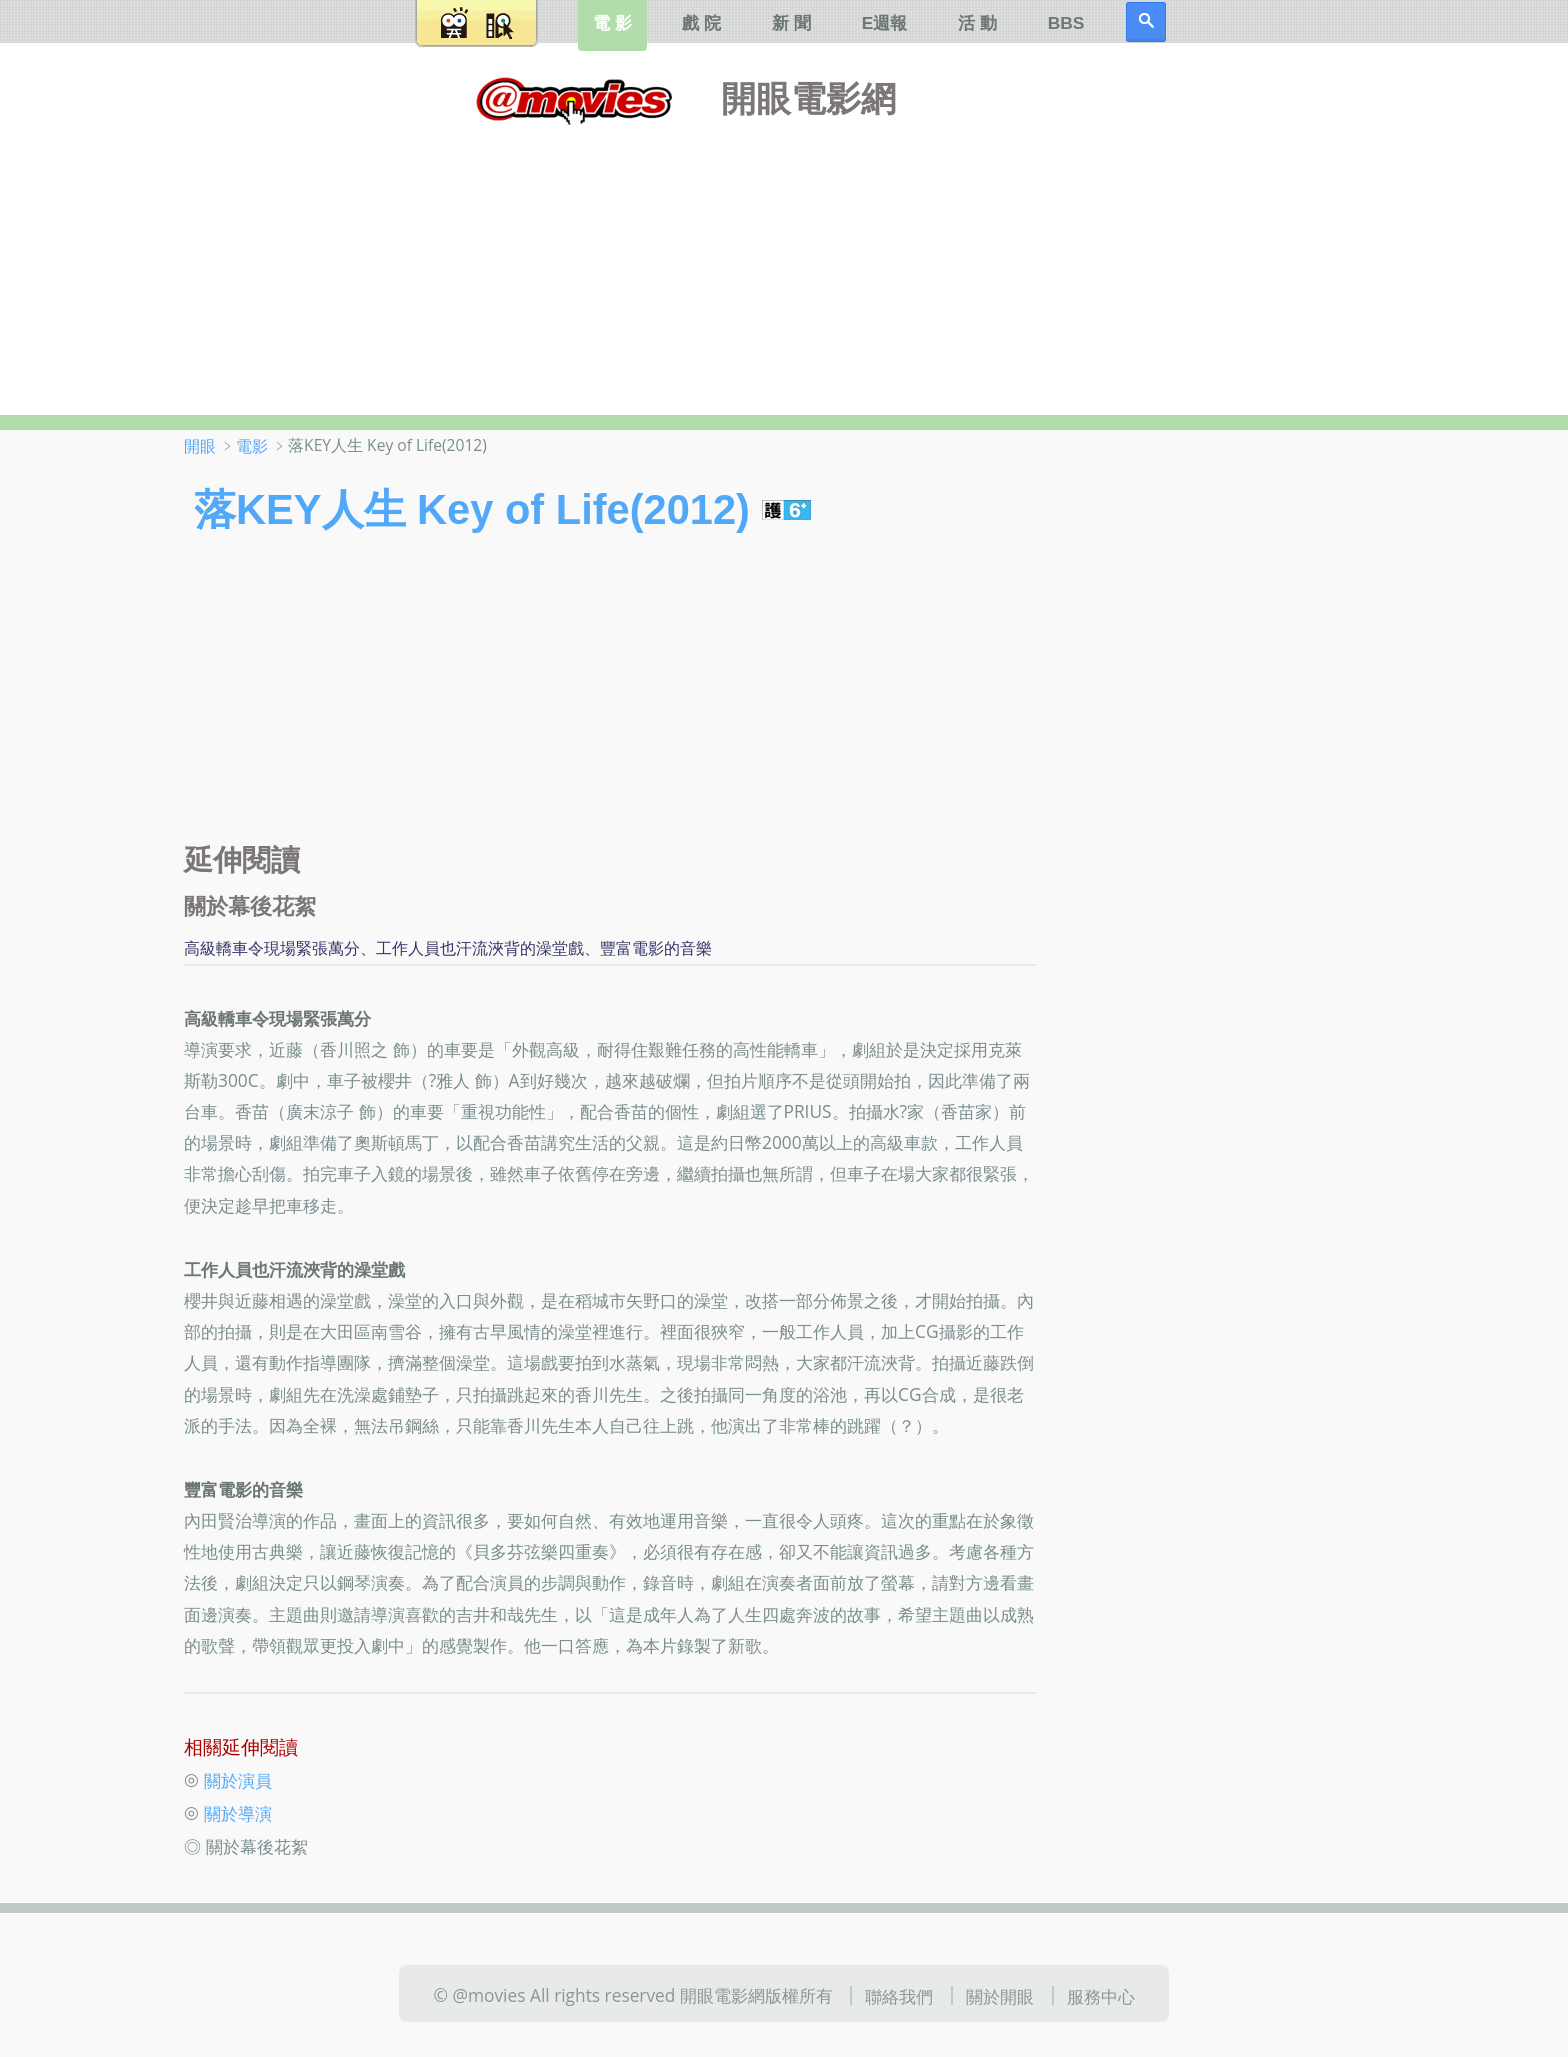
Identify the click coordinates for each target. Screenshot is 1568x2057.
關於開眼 (1000, 1996)
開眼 (200, 446)
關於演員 (238, 1779)
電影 (252, 446)
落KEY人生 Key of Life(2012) (472, 509)
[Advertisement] (784, 265)
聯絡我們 (899, 1996)
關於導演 (238, 1813)
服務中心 (1101, 1996)
